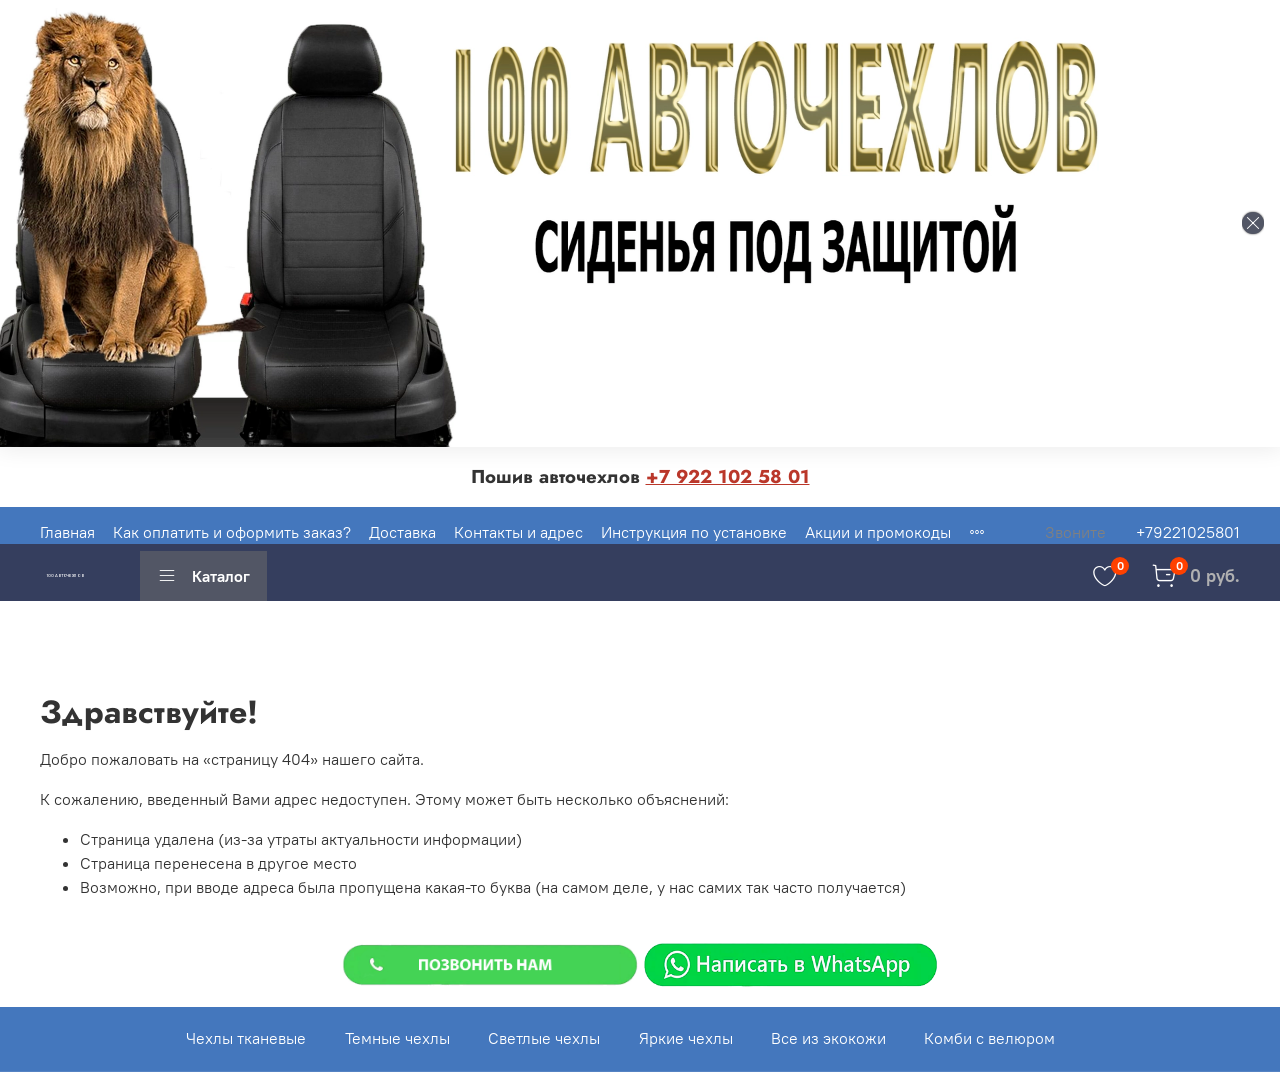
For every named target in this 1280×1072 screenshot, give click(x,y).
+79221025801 (1188, 532)
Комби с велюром (989, 1038)
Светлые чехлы (544, 1038)
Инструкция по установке (694, 532)
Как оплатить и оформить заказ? (232, 532)
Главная (67, 532)
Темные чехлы (397, 1038)
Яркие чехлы (686, 1038)
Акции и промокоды (878, 532)
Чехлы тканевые (246, 1038)
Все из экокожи (828, 1038)
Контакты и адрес (518, 532)
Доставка (402, 532)
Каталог (203, 576)
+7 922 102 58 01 (728, 476)
